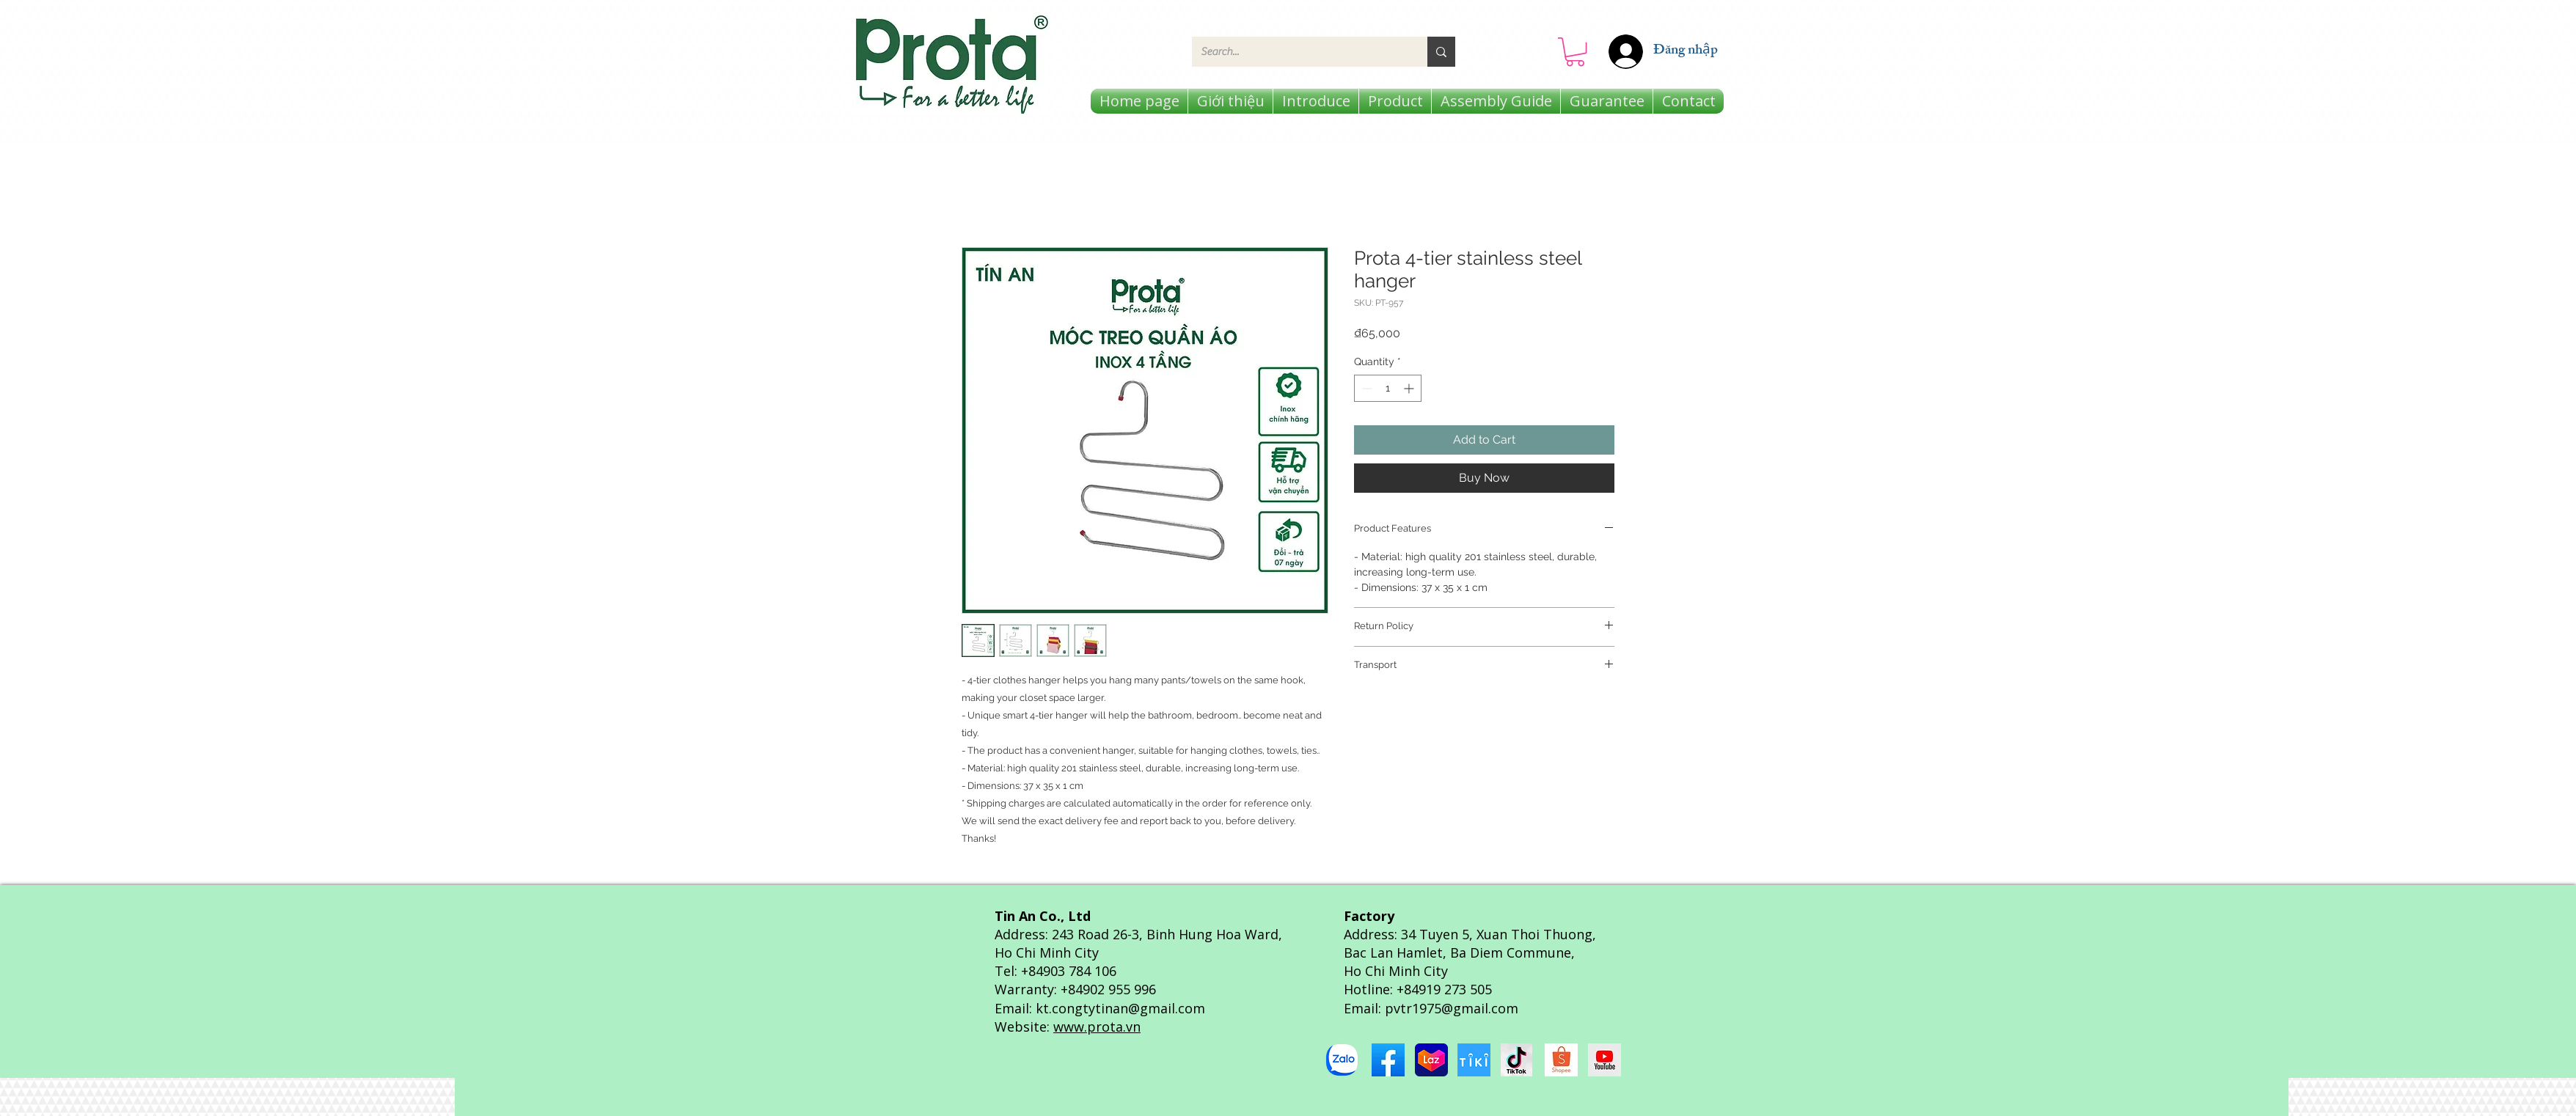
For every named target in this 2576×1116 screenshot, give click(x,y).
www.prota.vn (1097, 1026)
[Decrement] (1365, 388)
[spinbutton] (1388, 388)
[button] (1575, 51)
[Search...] (1299, 52)
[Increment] (1410, 388)
